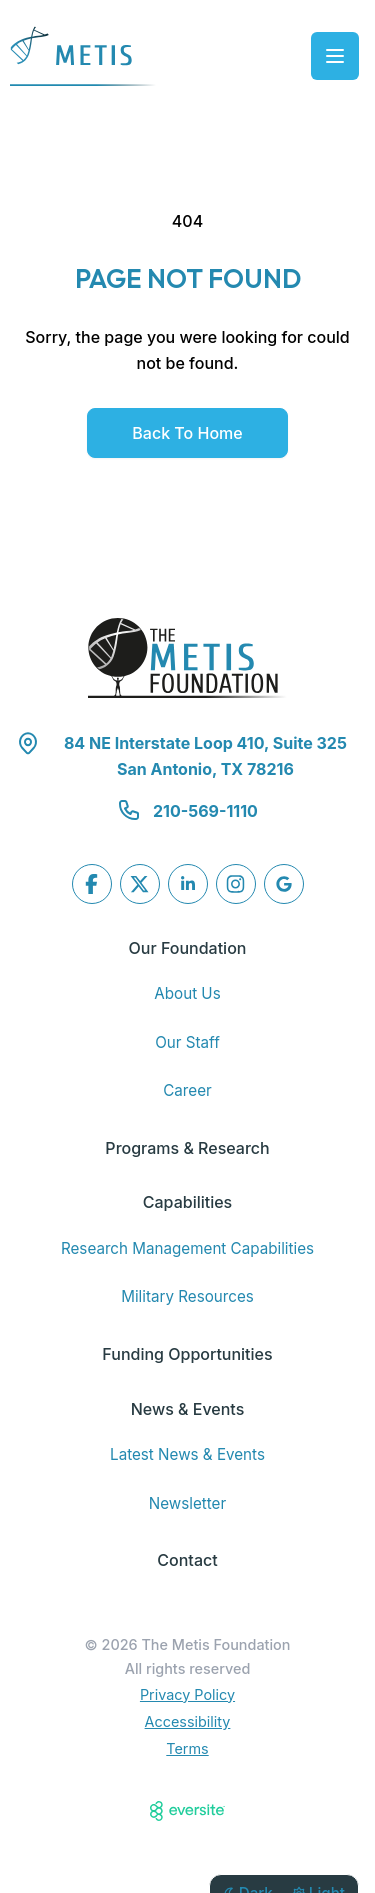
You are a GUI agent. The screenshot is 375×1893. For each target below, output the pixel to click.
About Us (187, 993)
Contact (187, 1560)
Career (187, 1090)
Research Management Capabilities (187, 1248)
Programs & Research (187, 1148)
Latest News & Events (187, 1454)
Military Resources (187, 1296)
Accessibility (188, 1721)
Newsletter (187, 1503)
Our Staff (187, 1042)
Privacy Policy (187, 1694)
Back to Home (187, 433)
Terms (187, 1748)
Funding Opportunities (187, 1354)
